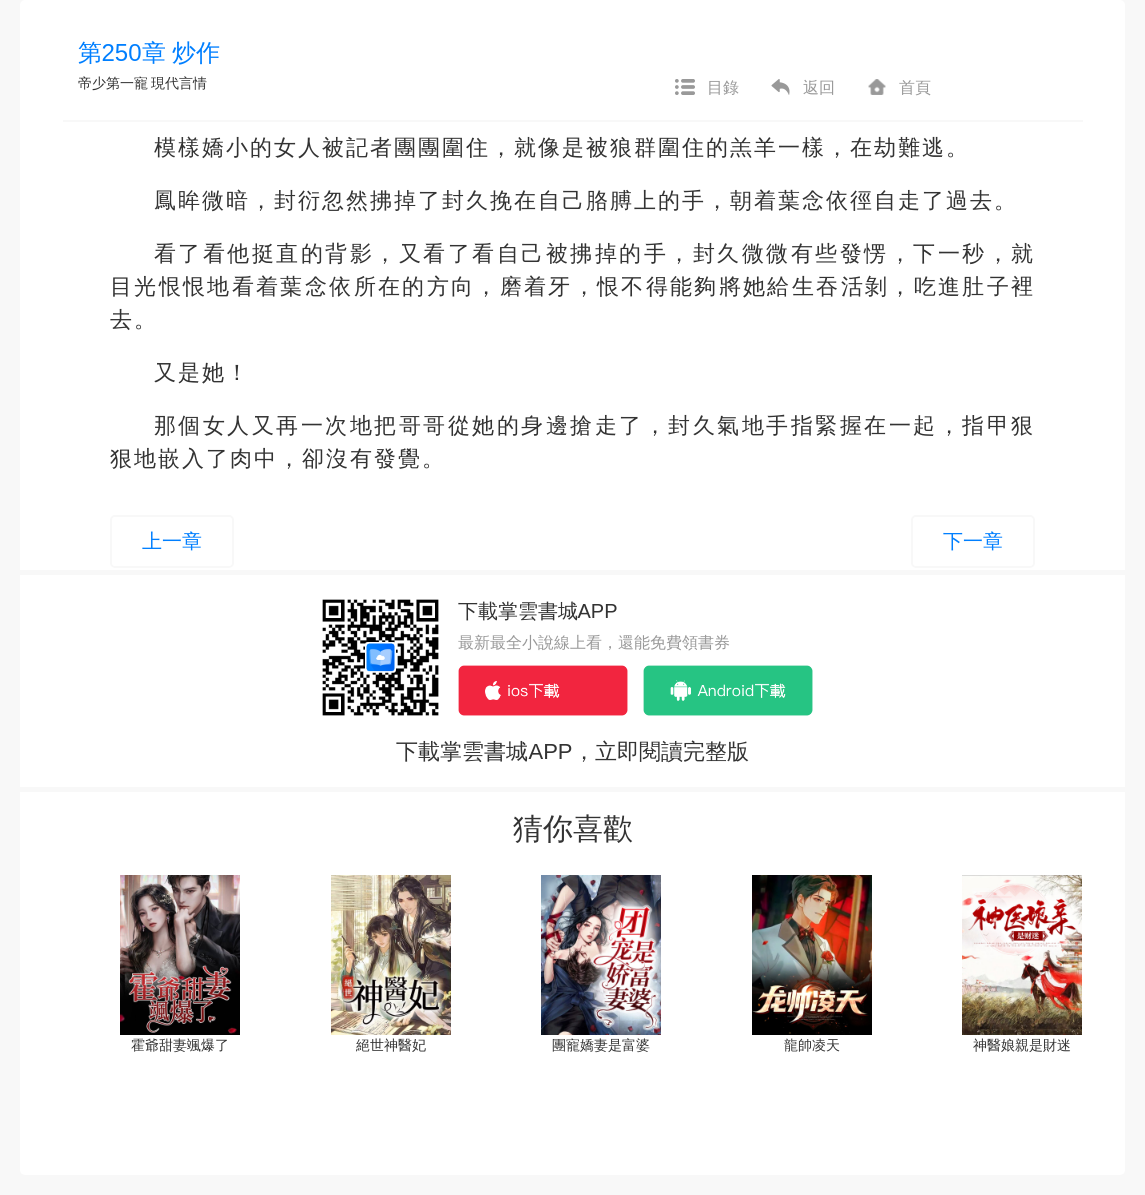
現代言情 (179, 83)
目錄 (706, 88)
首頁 (898, 88)
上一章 (172, 541)
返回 (802, 88)
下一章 (973, 541)
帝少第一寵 (113, 83)
